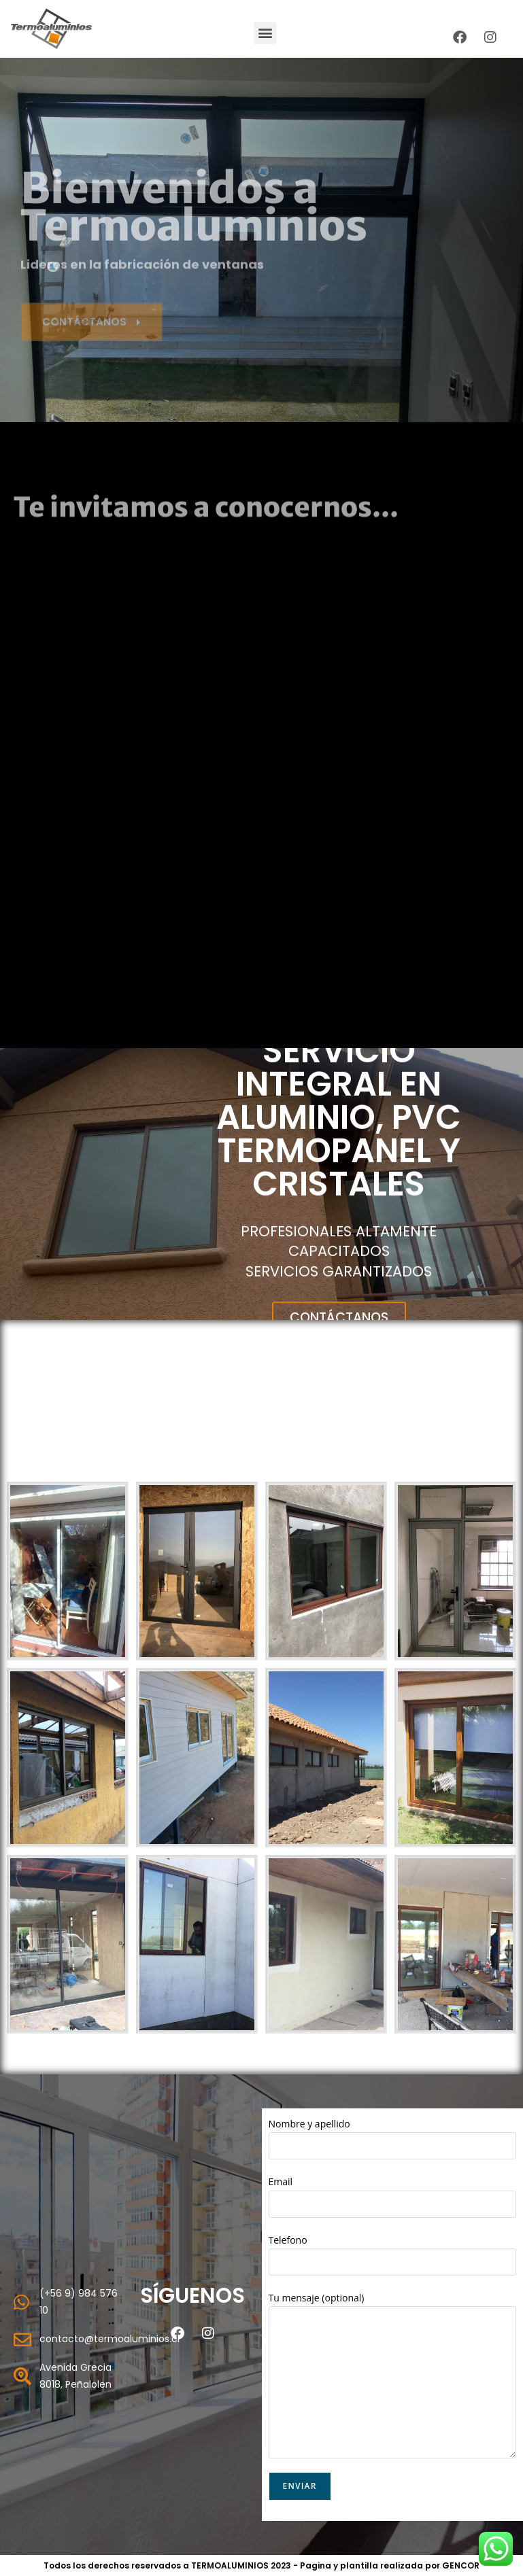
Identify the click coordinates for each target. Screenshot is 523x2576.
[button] (265, 33)
